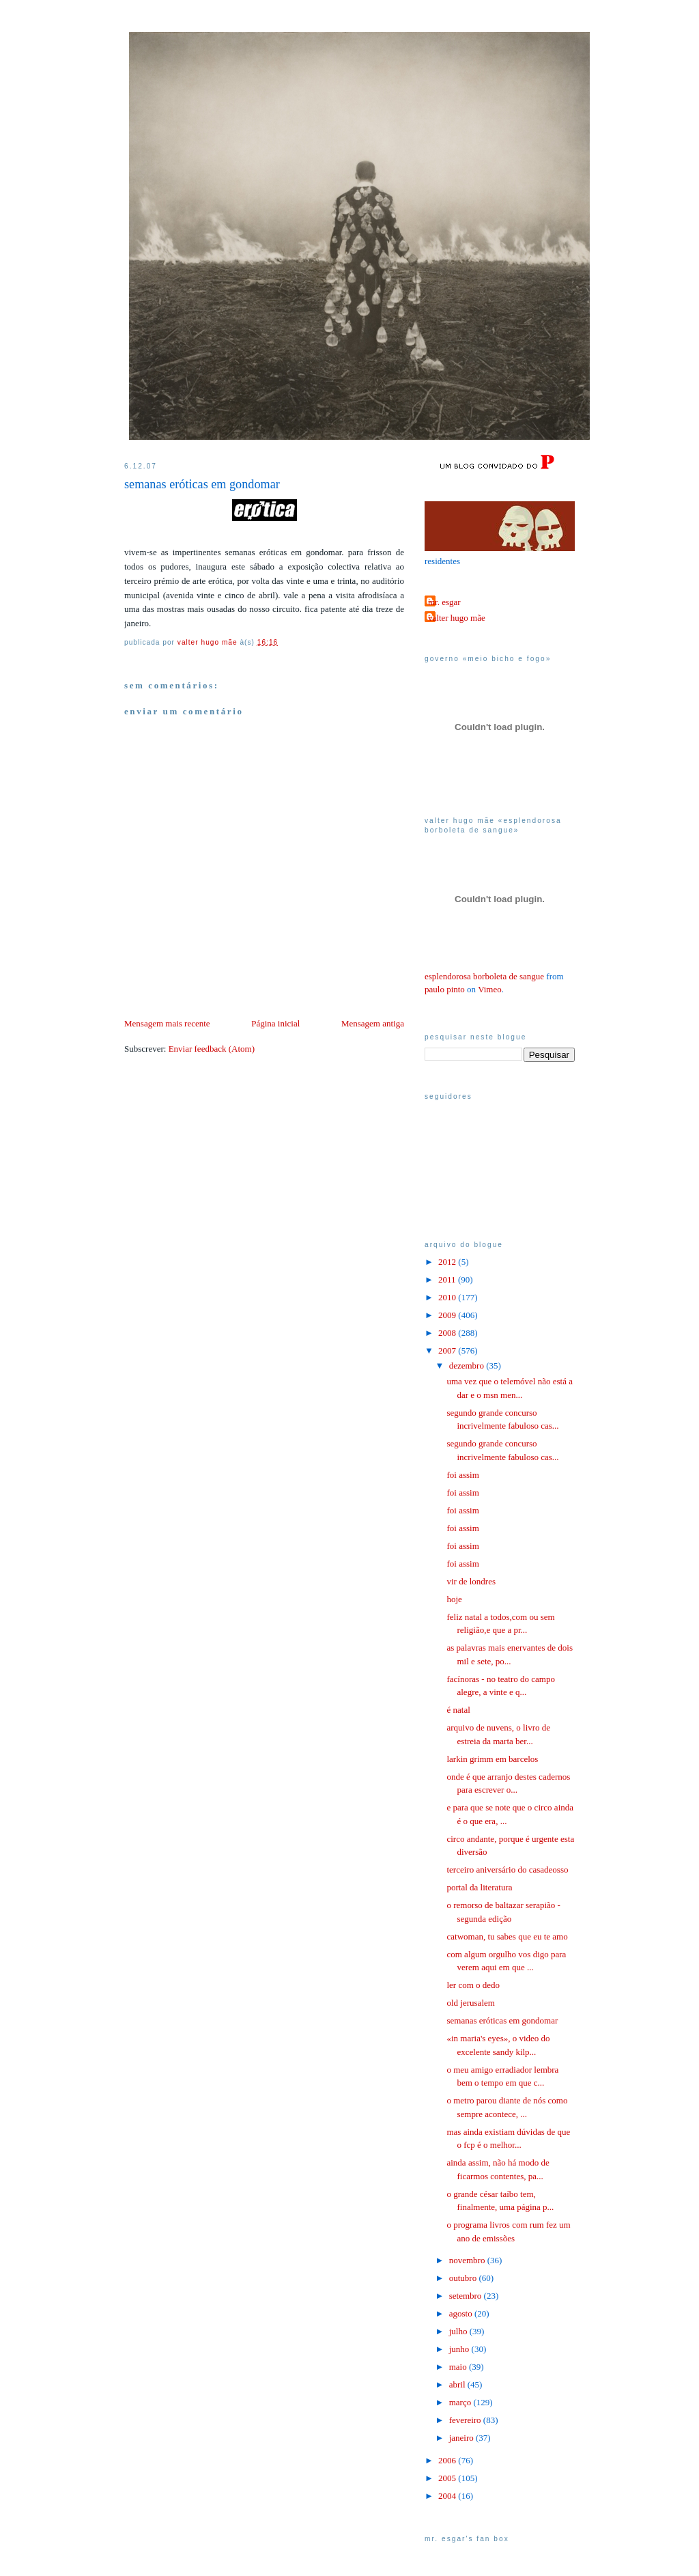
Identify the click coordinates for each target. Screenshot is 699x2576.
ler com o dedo (473, 1985)
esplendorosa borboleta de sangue (484, 976)
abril (458, 2384)
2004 (448, 2496)
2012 (448, 1262)
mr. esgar (444, 602)
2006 (448, 2460)
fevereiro (466, 2420)
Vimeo (490, 989)
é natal (458, 1710)
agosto (461, 2313)
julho (459, 2331)
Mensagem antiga (372, 1023)
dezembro (468, 1365)
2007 (448, 1350)
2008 (448, 1333)
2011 (448, 1279)
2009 (448, 1315)
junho (460, 2349)
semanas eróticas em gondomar (502, 2020)
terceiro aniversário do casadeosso (507, 1869)
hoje (453, 1599)
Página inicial (275, 1023)
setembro (466, 2296)
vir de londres (470, 1581)
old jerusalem (470, 2003)
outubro (464, 2278)
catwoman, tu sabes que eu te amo (506, 1936)
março (461, 2402)
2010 (448, 1297)
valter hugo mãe (456, 618)
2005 (448, 2478)
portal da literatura (479, 1887)
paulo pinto (445, 989)
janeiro (462, 2438)
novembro (468, 2260)
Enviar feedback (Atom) (212, 1049)
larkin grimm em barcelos (492, 1759)
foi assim (462, 1475)
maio (459, 2367)
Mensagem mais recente (167, 1023)
